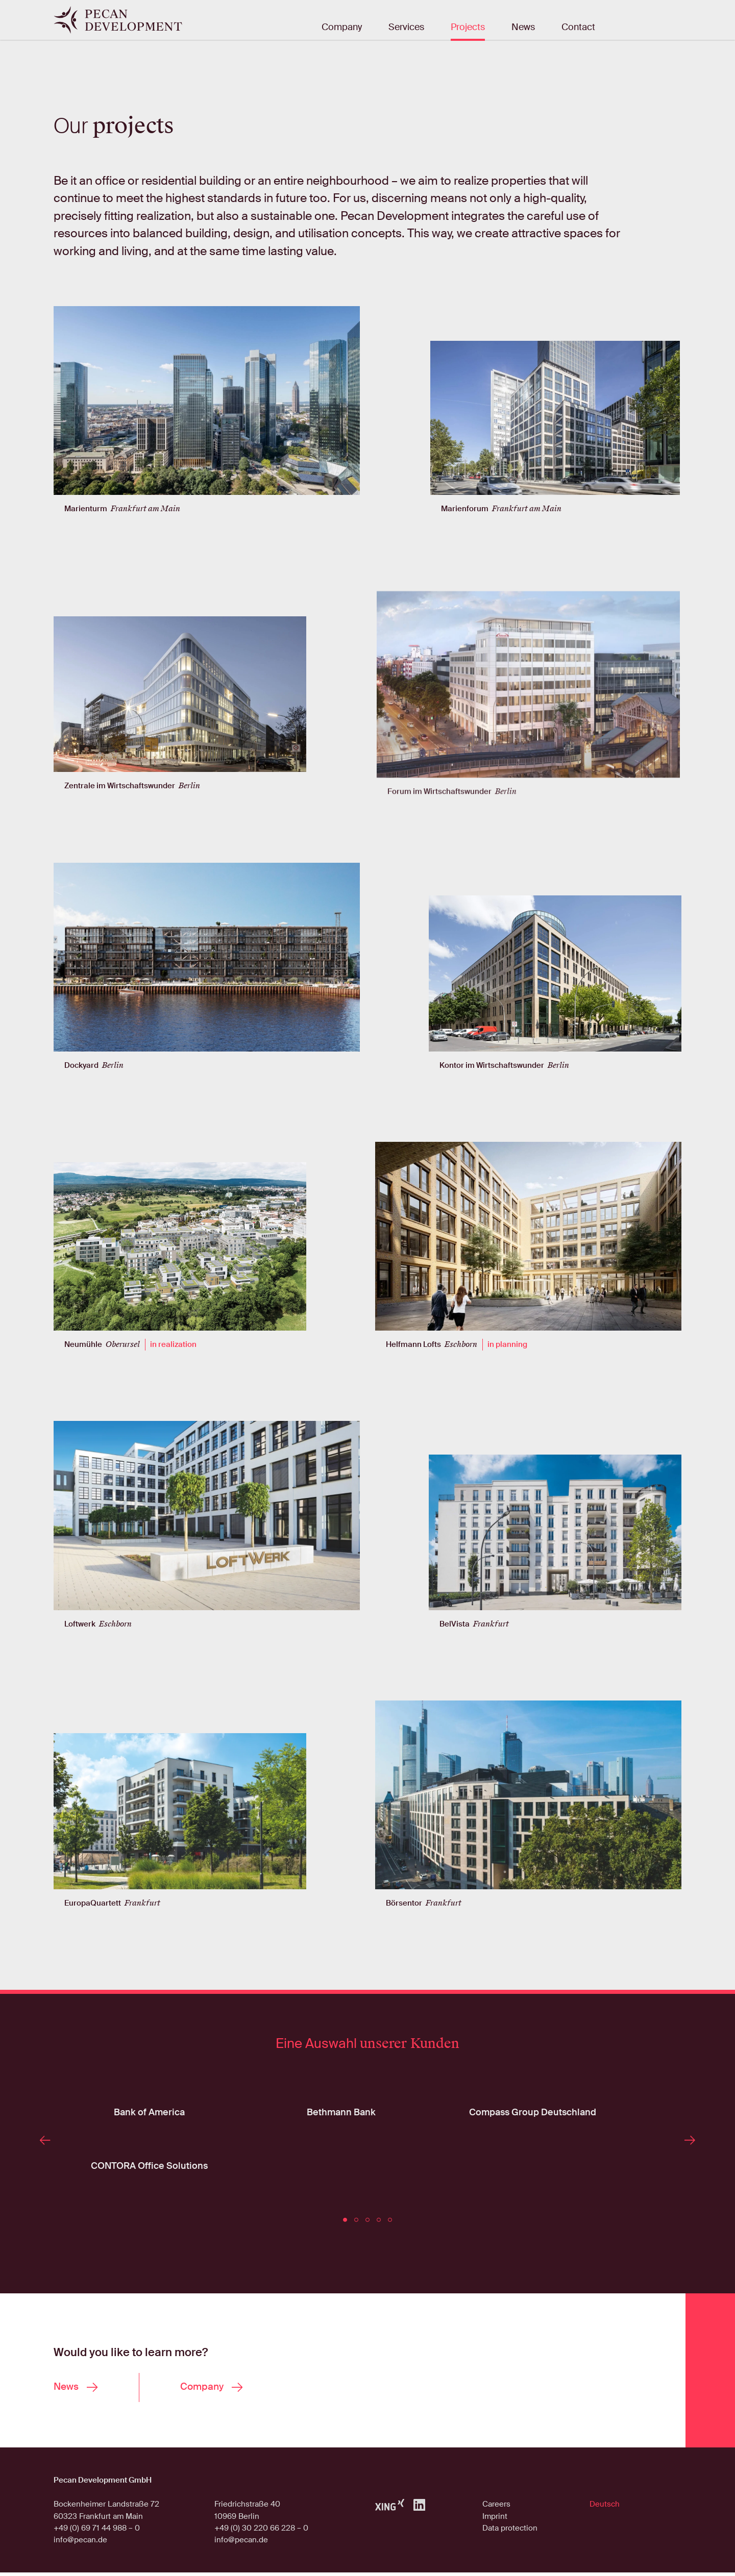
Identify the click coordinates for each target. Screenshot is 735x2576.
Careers (496, 2508)
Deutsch (605, 2508)
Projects (468, 27)
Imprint (494, 2519)
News (523, 27)
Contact (578, 27)
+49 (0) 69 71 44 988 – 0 (97, 2532)
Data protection (509, 2532)
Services (406, 27)
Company (342, 27)
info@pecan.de (80, 2543)
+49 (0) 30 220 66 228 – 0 (261, 2532)
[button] (345, 2220)
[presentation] (47, 2166)
